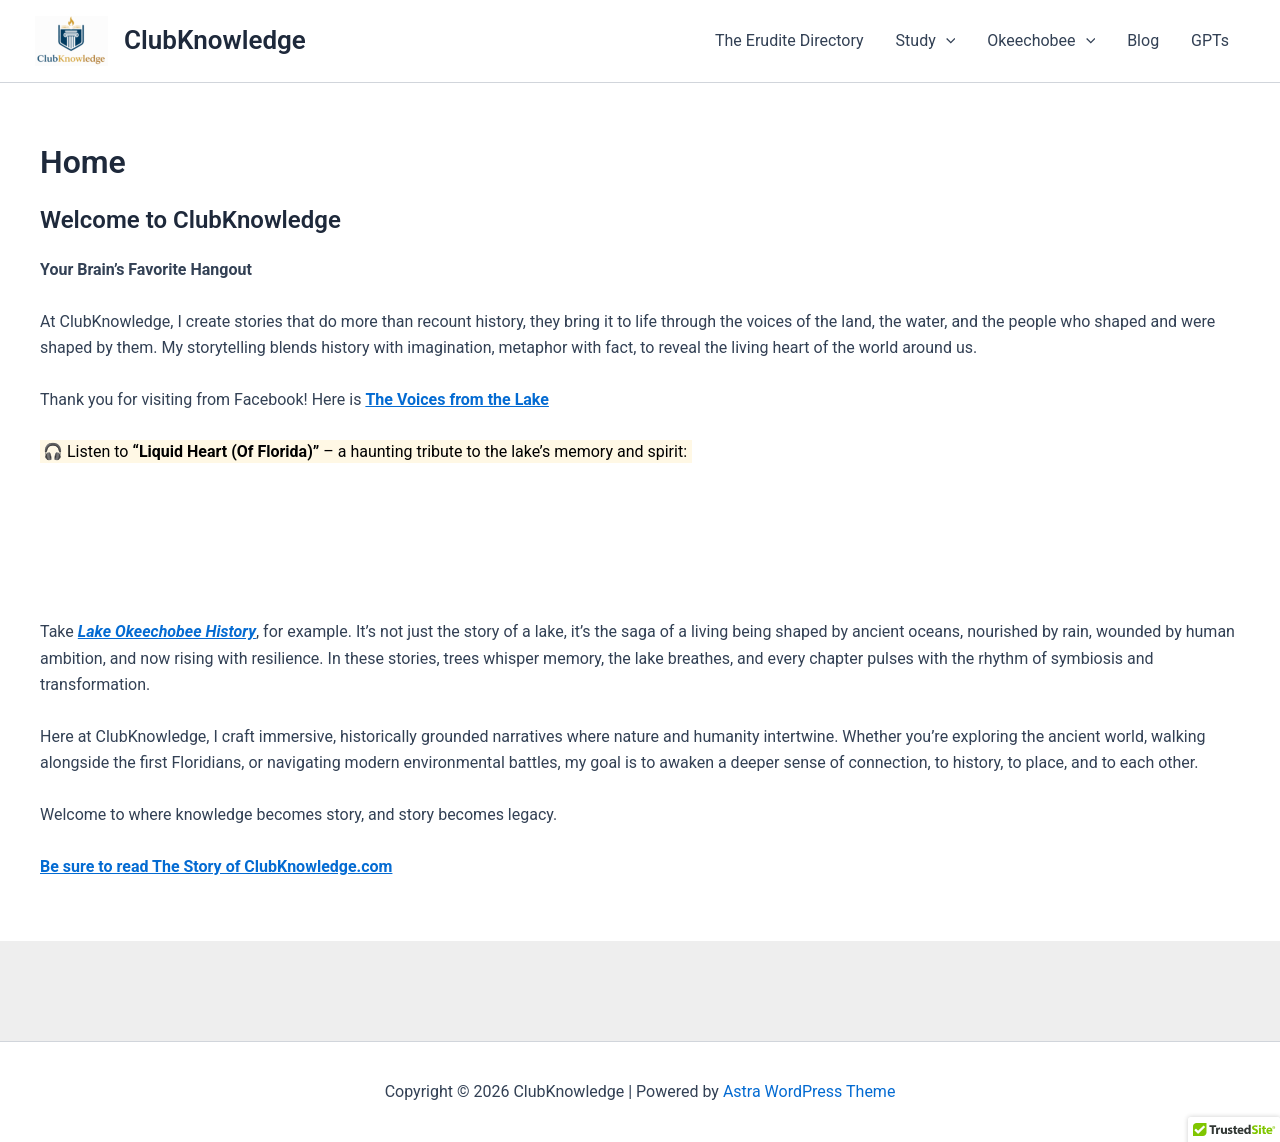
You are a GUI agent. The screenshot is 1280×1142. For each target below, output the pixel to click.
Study (926, 41)
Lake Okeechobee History (167, 631)
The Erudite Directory (789, 40)
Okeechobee (1041, 41)
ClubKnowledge (215, 40)
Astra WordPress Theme (809, 1091)
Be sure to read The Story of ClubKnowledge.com (216, 866)
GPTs (1210, 40)
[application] (946, 41)
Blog (1143, 40)
